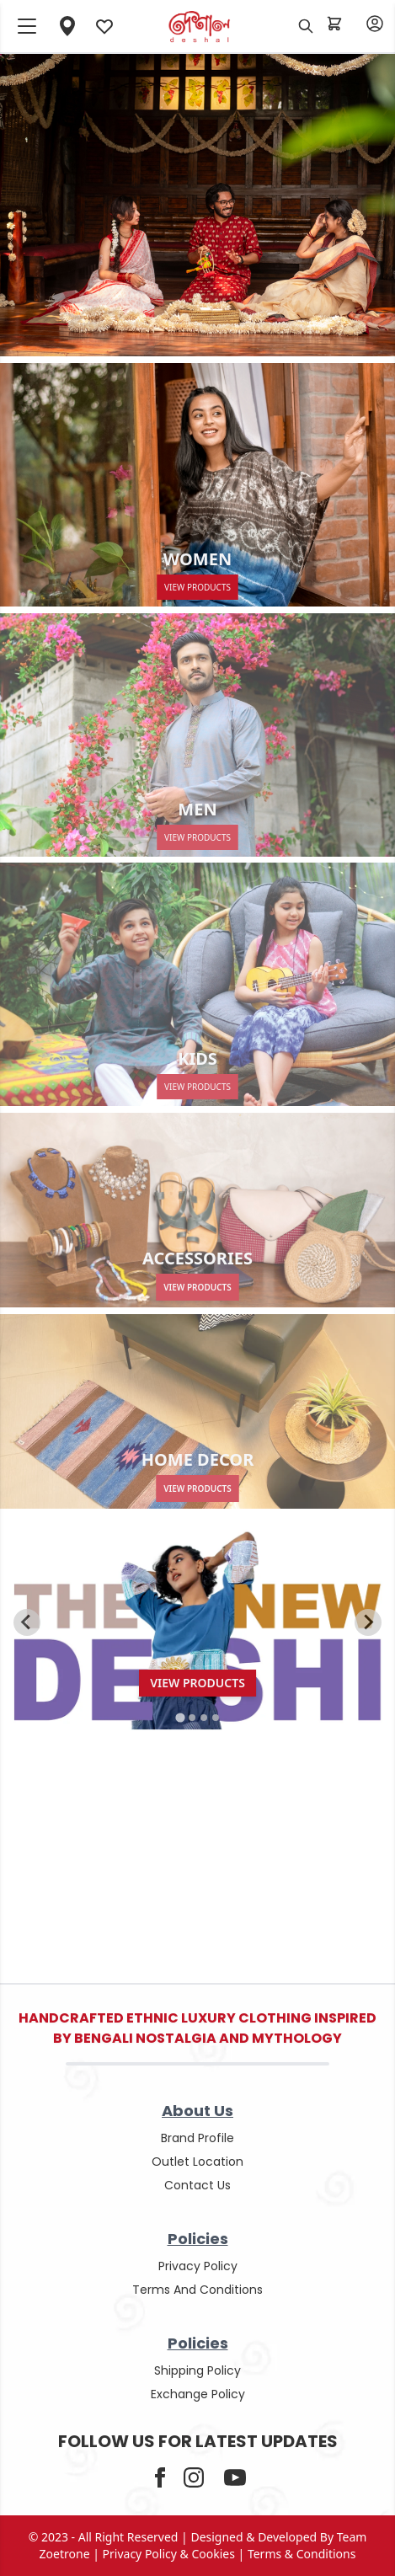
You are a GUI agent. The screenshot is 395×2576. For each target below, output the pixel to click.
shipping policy (197, 2370)
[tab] (179, 1717)
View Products (197, 1287)
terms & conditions (302, 2554)
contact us (197, 2185)
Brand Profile (197, 2138)
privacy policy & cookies (169, 2554)
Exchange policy (198, 2394)
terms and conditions (197, 2289)
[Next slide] (368, 1622)
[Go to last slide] (26, 1622)
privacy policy (198, 2266)
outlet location (197, 2161)
